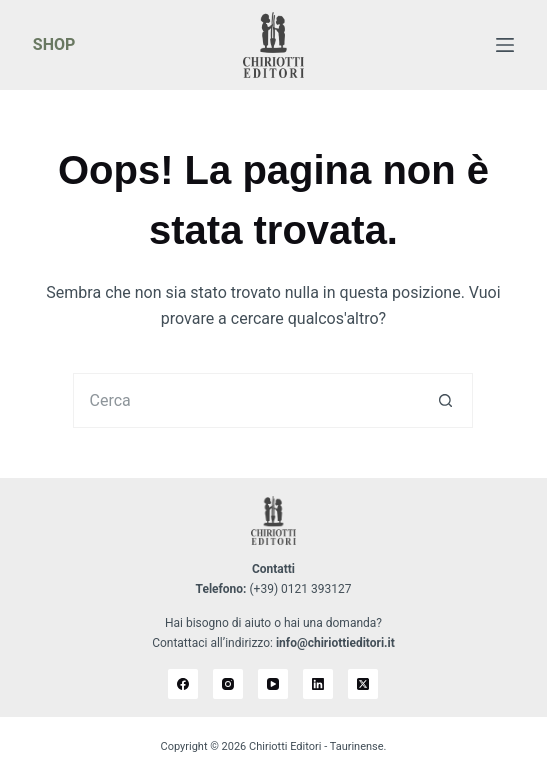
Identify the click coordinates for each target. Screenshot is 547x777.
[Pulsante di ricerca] (445, 400)
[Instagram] (228, 684)
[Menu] (505, 45)
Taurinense (357, 746)
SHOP (54, 44)
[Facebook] (183, 684)
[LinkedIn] (318, 684)
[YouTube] (273, 684)
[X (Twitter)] (363, 684)
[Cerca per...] (245, 400)
